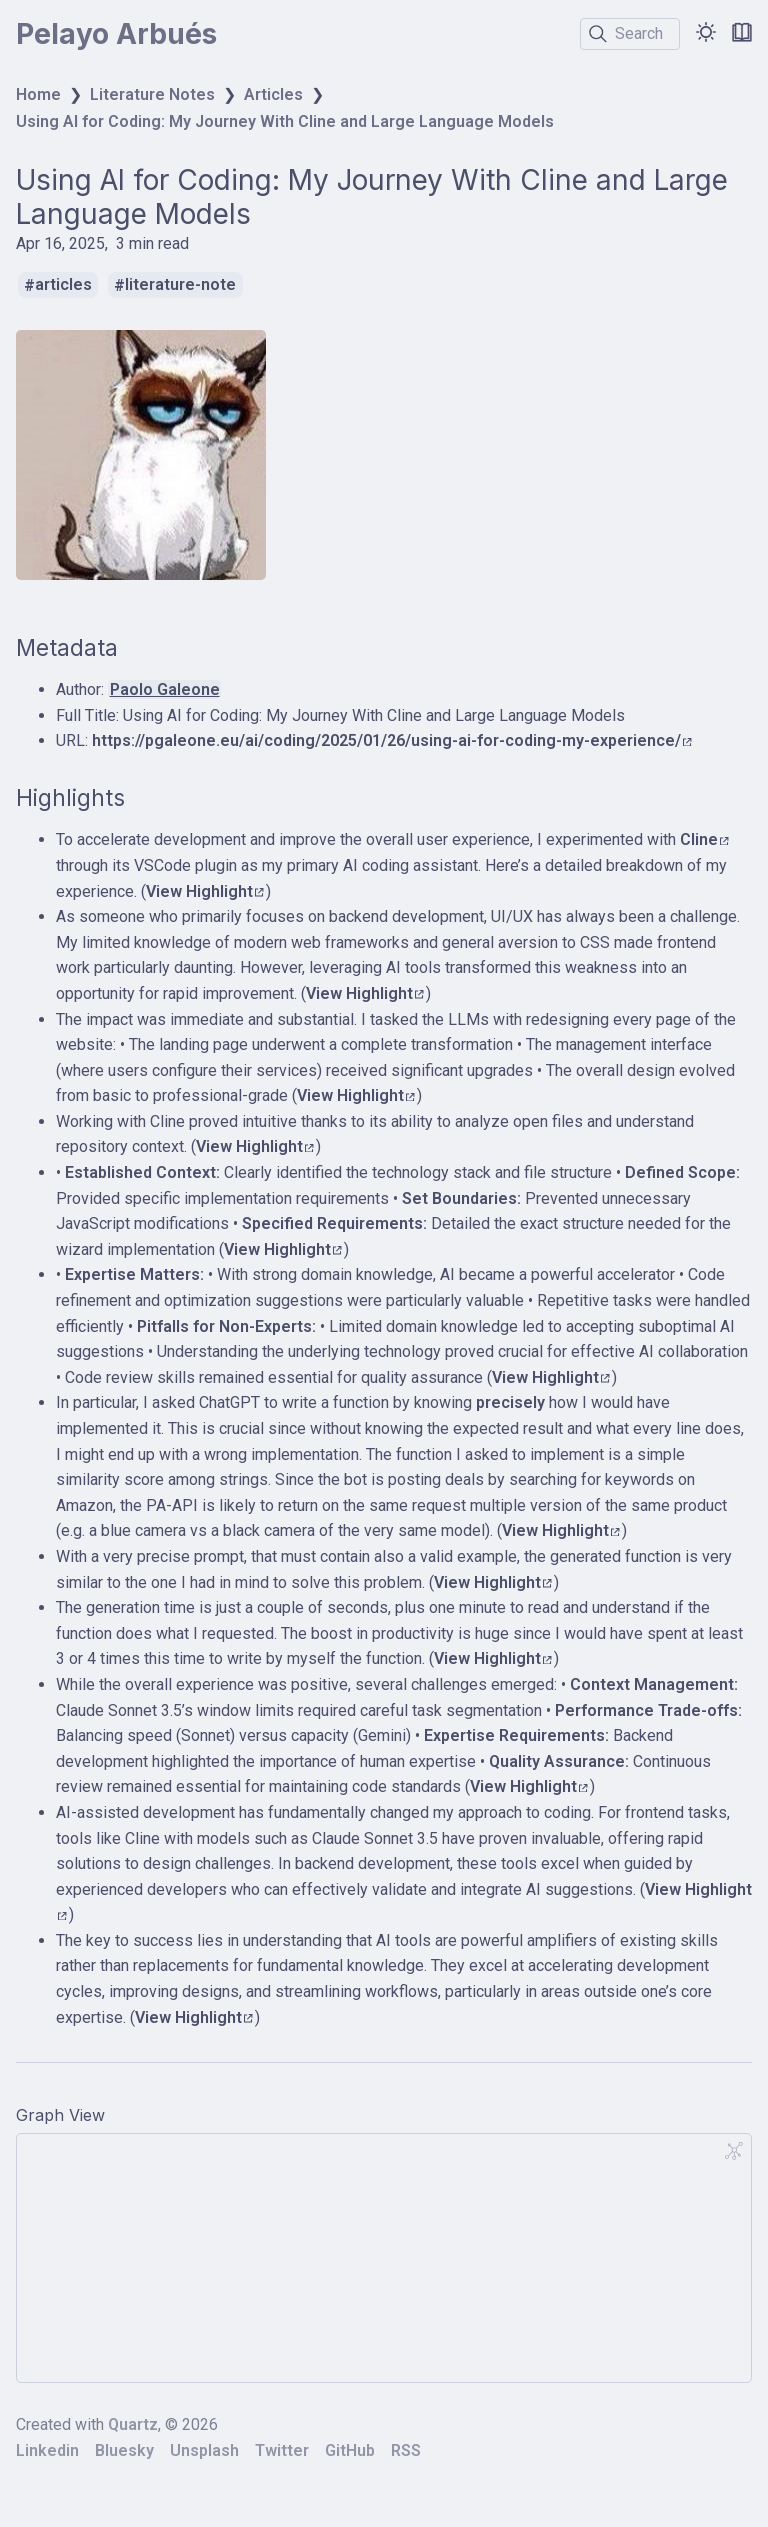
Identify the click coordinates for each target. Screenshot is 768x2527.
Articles (273, 94)
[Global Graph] (734, 2151)
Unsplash (204, 2450)
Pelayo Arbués (116, 34)
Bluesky (124, 2450)
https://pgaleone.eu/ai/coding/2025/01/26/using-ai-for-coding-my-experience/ (392, 740)
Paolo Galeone (165, 689)
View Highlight (205, 891)
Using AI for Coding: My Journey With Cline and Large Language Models (285, 121)
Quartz (133, 2424)
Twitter (282, 2450)
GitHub (350, 2450)
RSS (406, 2450)
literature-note (180, 285)
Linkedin (47, 2450)
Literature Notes (152, 94)
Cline (704, 839)
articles (63, 285)
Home (38, 94)
